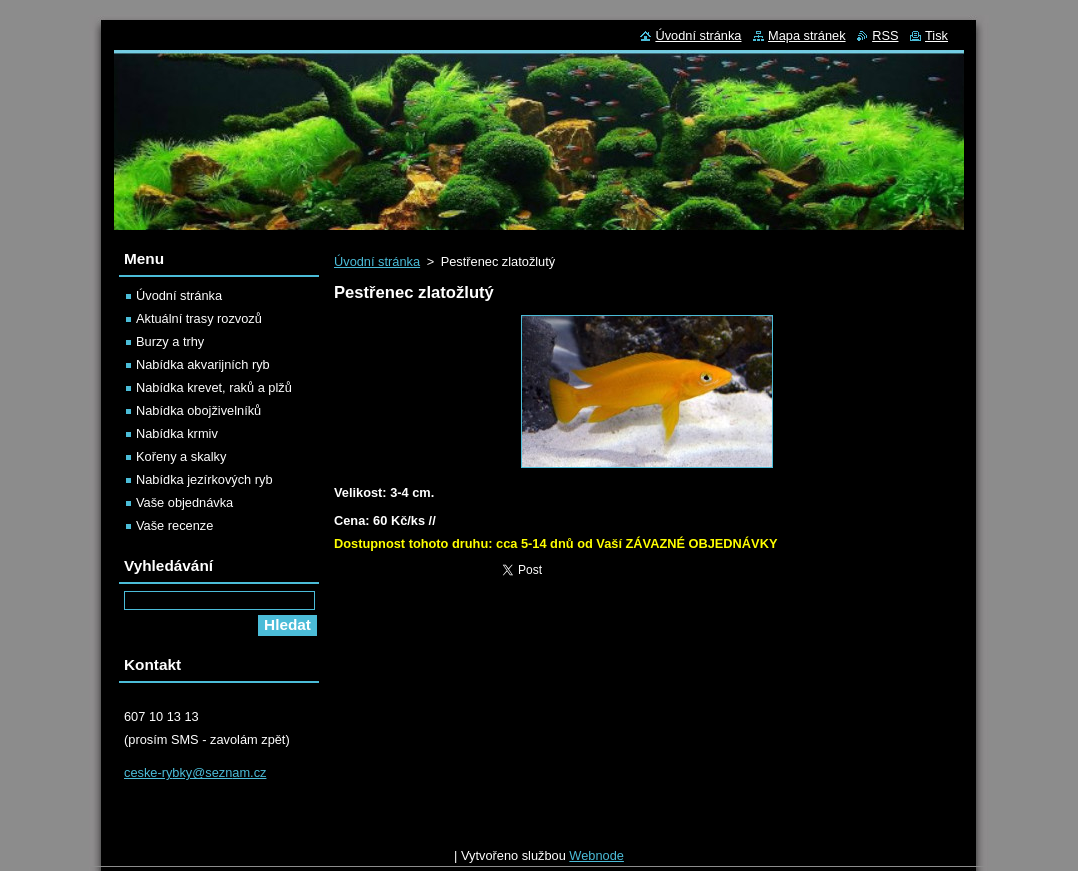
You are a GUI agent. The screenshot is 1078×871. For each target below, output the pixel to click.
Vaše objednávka (184, 502)
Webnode (596, 860)
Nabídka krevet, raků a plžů (214, 387)
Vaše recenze (174, 525)
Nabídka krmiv (177, 433)
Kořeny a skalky (181, 456)
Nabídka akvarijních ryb (203, 364)
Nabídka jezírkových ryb (204, 479)
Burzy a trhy (170, 341)
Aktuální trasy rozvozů (199, 318)
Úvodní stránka (377, 261)
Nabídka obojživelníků (198, 410)
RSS (885, 35)
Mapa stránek (807, 35)
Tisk (936, 35)
